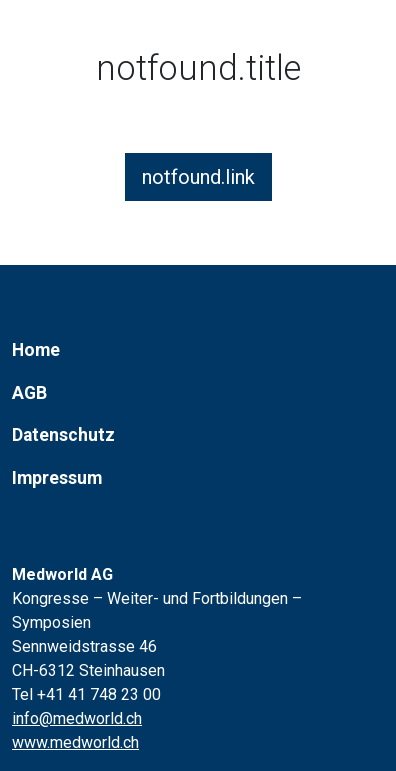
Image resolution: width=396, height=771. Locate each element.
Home (36, 350)
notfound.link (198, 177)
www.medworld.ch (75, 742)
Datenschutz (63, 435)
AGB (29, 393)
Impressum (57, 478)
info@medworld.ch (77, 718)
